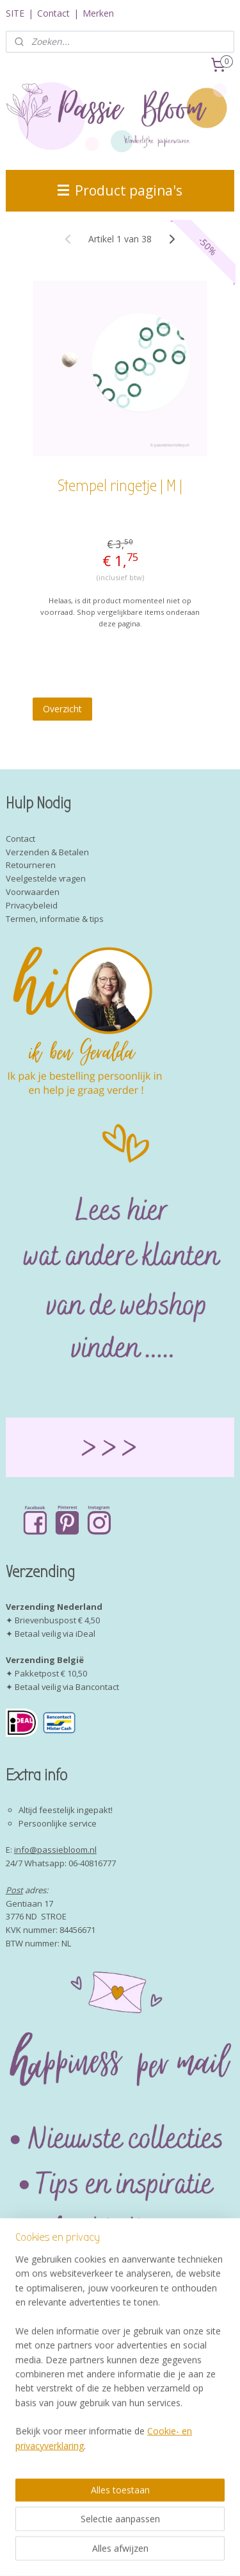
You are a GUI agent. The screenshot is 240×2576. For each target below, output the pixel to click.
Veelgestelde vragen (46, 878)
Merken (98, 13)
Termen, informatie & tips (55, 918)
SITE (15, 13)
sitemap (148, 2531)
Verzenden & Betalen (47, 852)
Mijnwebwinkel (162, 2552)
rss (175, 2531)
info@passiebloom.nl (55, 1849)
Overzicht (62, 708)
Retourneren (31, 865)
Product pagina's (120, 190)
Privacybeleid (32, 905)
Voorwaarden (33, 892)
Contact (53, 13)
